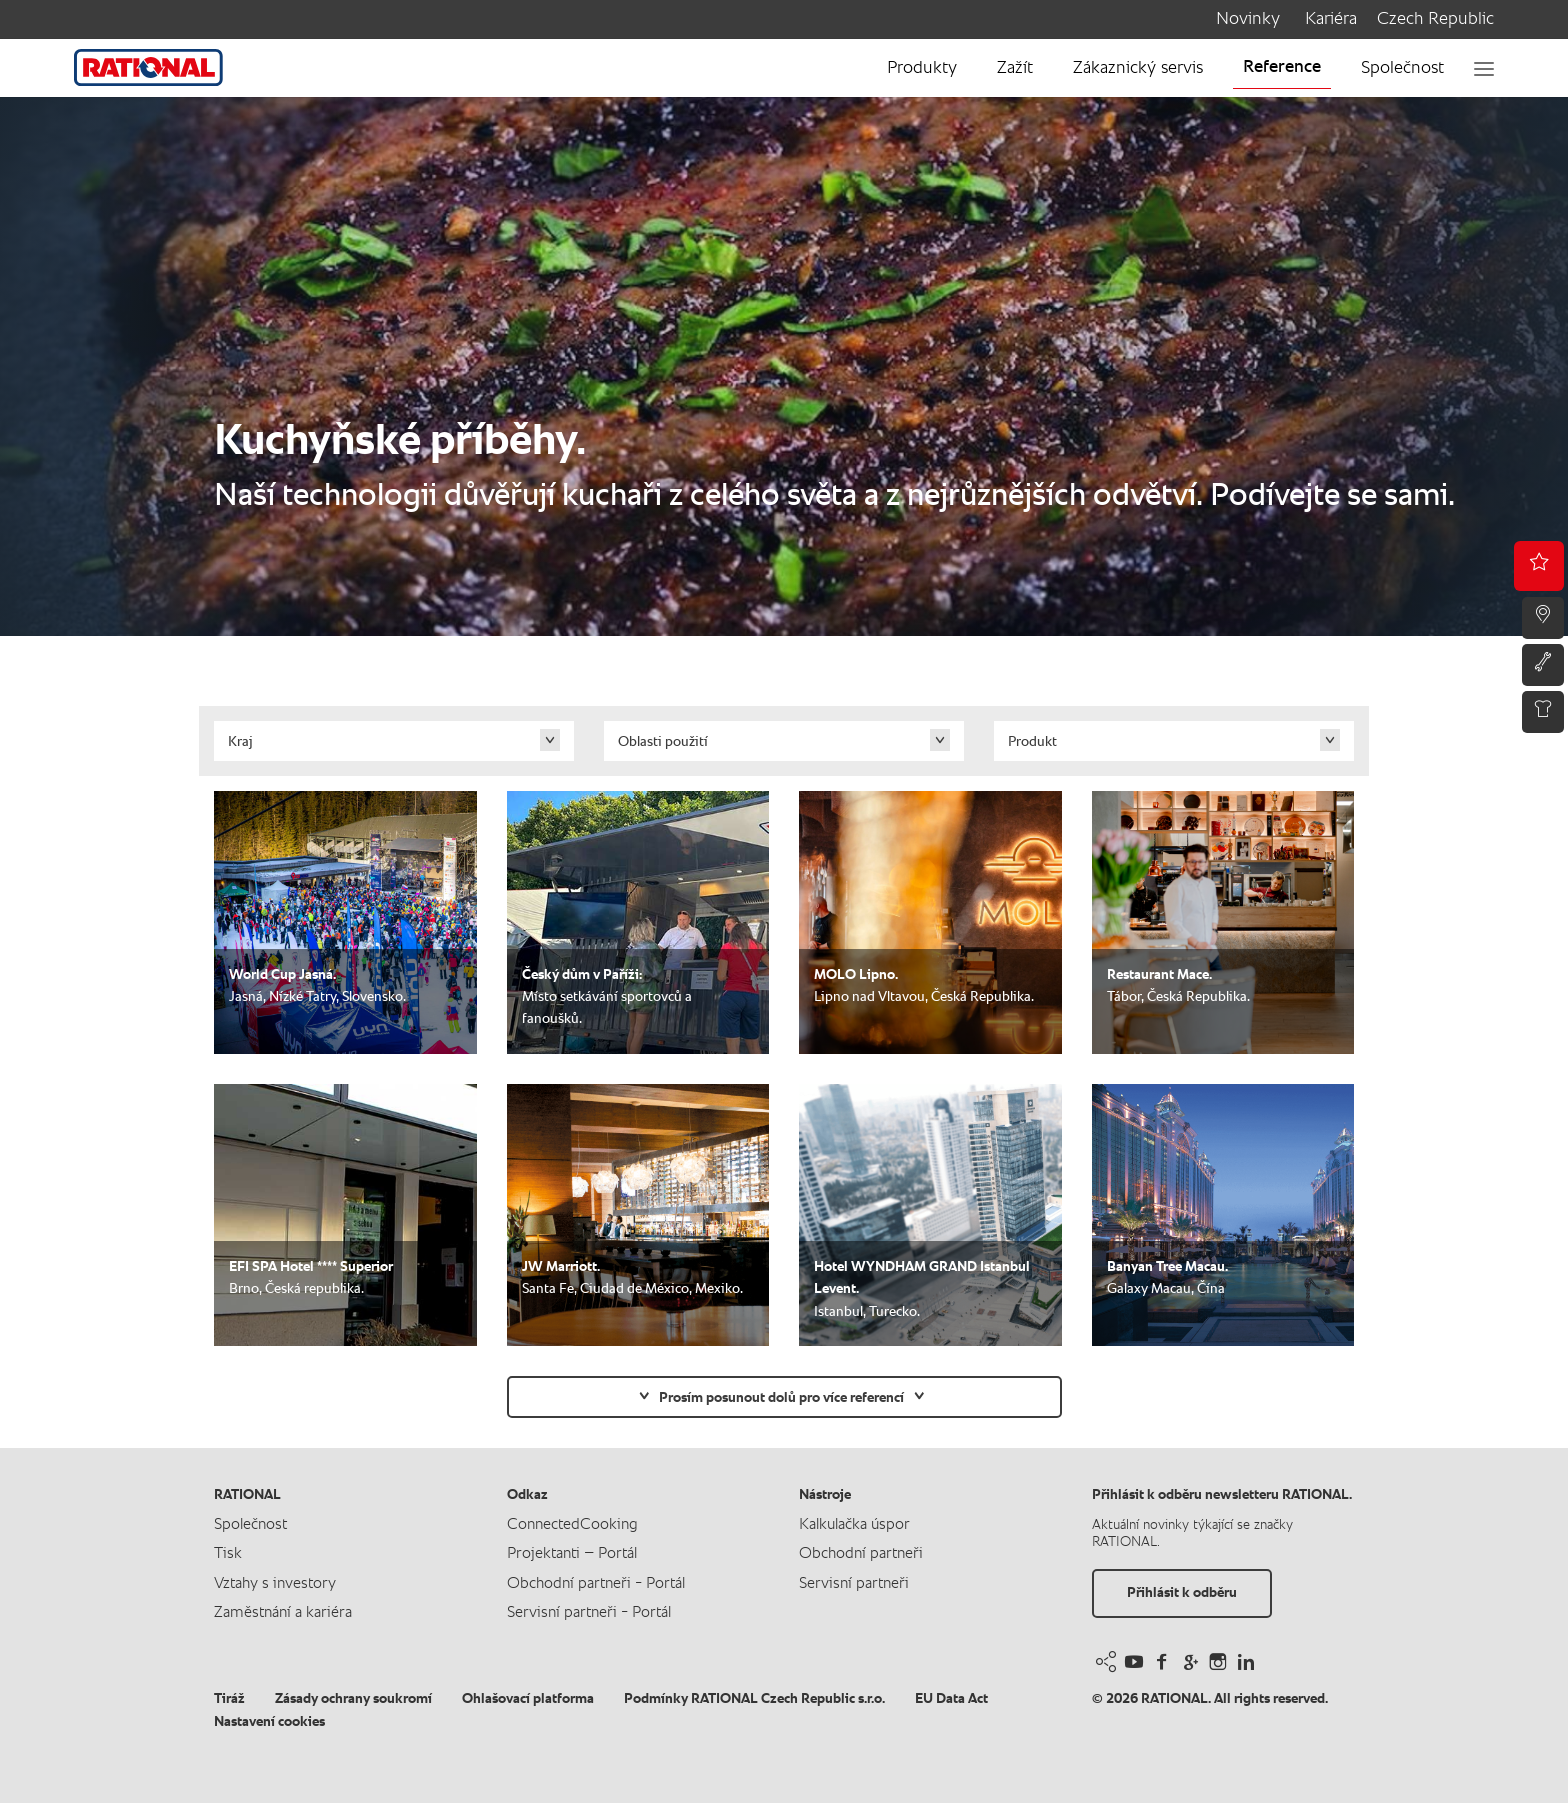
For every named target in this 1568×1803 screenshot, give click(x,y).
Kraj (240, 742)
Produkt (1032, 742)
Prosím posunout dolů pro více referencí (781, 1398)
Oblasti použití (663, 742)
